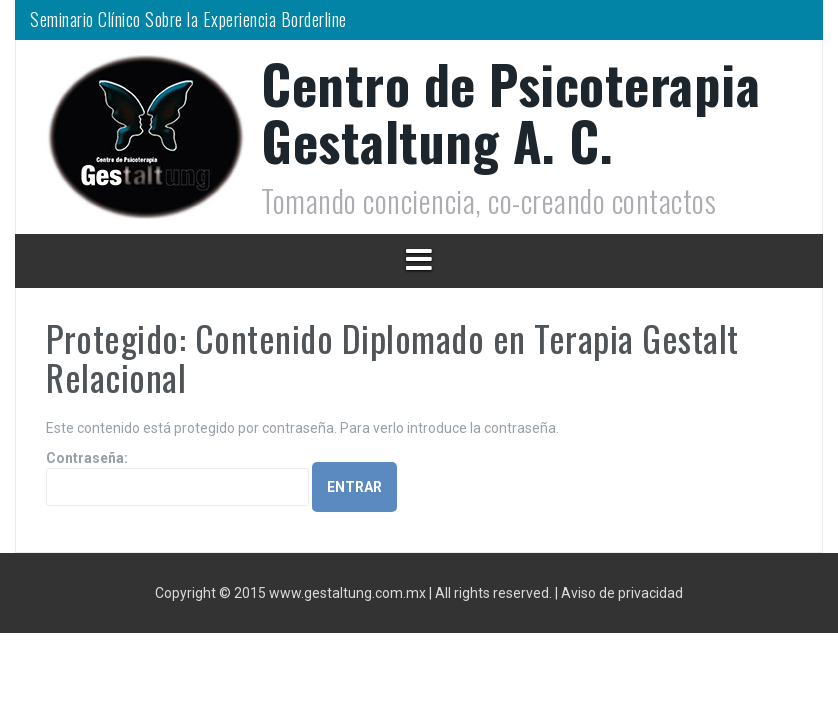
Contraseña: (177, 478)
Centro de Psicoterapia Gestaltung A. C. (510, 112)
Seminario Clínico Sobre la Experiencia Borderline (188, 19)
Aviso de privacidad (622, 593)
